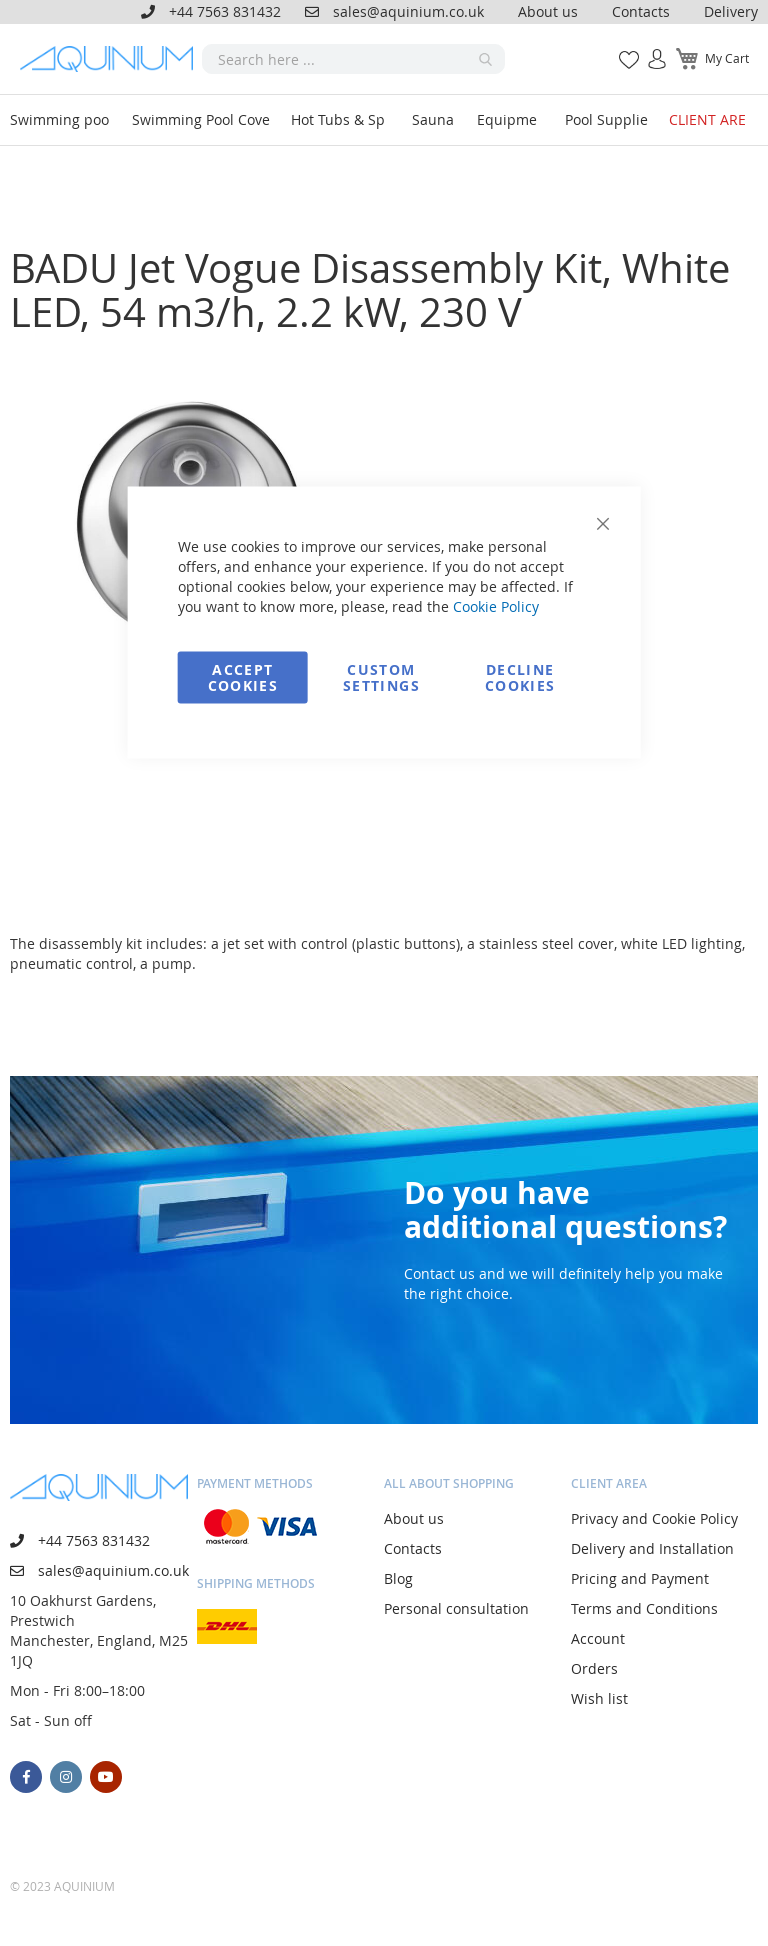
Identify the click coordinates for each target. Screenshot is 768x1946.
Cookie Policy (496, 606)
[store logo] (111, 59)
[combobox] (353, 59)
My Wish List (621, 48)
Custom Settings (381, 677)
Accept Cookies (243, 677)
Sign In (649, 48)
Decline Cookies (520, 677)
